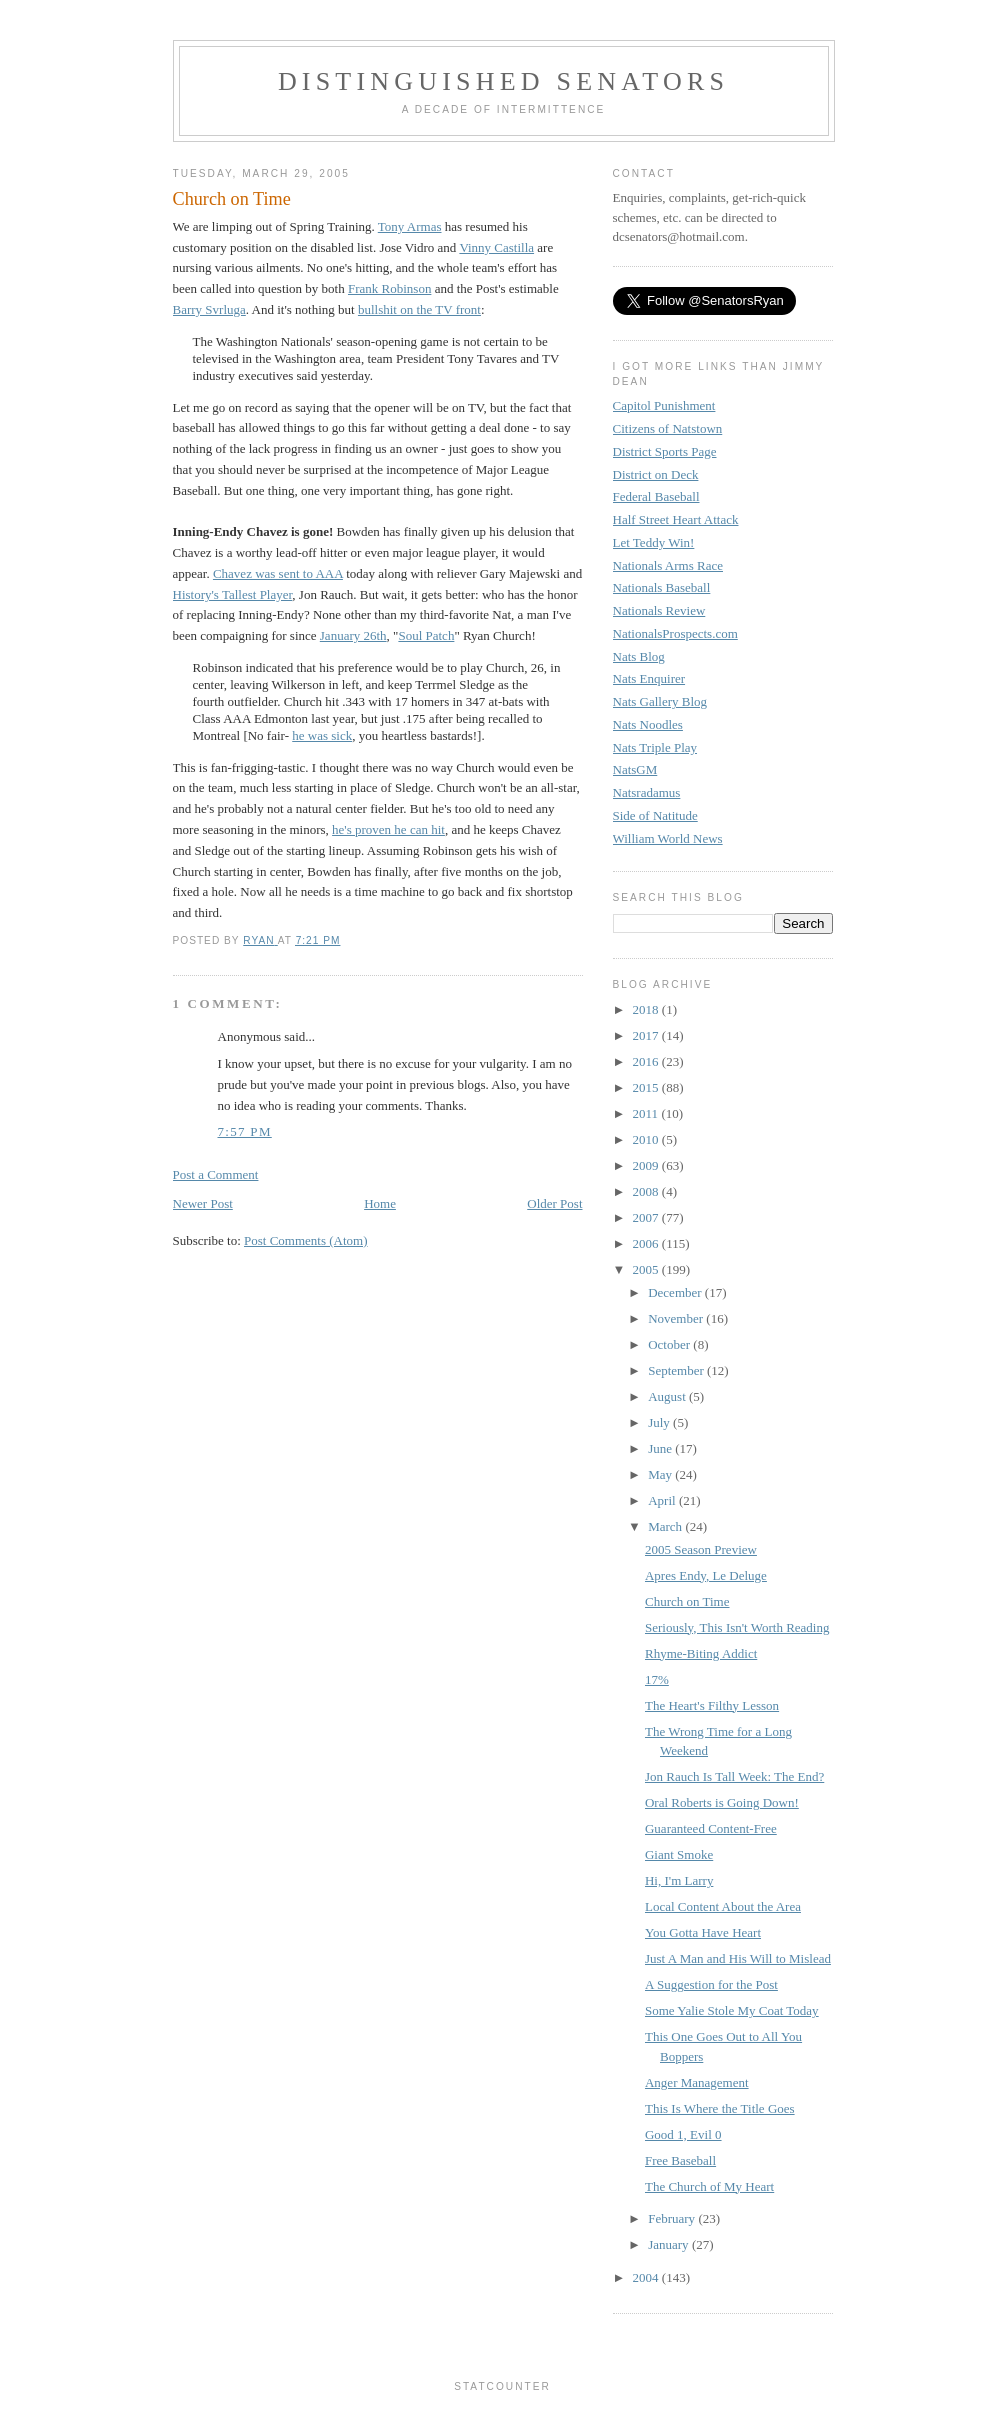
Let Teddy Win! (654, 542)
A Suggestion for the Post (711, 1984)
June (661, 1448)
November (677, 1318)
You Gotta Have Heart (703, 1932)
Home (380, 1203)
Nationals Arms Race (668, 565)
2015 (647, 1087)
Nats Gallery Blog (660, 701)
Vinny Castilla (496, 247)
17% (657, 1679)
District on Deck (656, 474)
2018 (647, 1009)
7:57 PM (245, 1131)
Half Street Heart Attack (676, 519)
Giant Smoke (679, 1854)
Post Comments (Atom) (306, 1240)
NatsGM (635, 769)
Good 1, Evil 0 (683, 2134)
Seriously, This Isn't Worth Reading (737, 1627)
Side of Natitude (655, 815)
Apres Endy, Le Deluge (706, 1575)
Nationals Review (659, 610)
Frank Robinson (389, 288)
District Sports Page (665, 451)
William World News (668, 838)
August (668, 1396)
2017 (647, 1035)
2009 (647, 1165)
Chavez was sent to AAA (278, 573)
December (676, 1292)
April (663, 1500)
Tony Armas (410, 226)
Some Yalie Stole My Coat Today (732, 2010)
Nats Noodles (648, 724)
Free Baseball (680, 2160)
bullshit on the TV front (419, 309)
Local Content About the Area (723, 1906)
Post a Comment (216, 1174)
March (666, 1526)
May (661, 1474)
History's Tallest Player (233, 594)
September (677, 1370)
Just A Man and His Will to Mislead (738, 1958)
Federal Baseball (656, 496)
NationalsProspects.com (675, 633)
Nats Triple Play (655, 747)
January (670, 2244)
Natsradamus (647, 792)
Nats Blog (639, 656)
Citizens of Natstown (668, 428)
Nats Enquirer (649, 678)
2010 (647, 1139)
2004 (647, 2277)
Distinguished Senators (503, 81)
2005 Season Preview (701, 1549)
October (670, 1344)
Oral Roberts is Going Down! (722, 1802)
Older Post (554, 1203)
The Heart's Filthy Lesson (712, 1705)
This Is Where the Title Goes (720, 2108)
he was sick (322, 735)
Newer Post (203, 1203)
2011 (647, 1113)
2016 (647, 1061)
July (660, 1422)
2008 (647, 1191)
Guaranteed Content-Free (711, 1828)
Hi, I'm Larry (679, 1880)
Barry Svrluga (209, 309)
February (673, 2218)
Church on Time (687, 1601)
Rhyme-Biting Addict (701, 1653)
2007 (647, 1217)
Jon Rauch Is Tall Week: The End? (734, 1776)
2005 (647, 1269)
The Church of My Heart (709, 2186)
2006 (647, 1243)
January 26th (353, 635)
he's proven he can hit (388, 829)
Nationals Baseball (662, 587)
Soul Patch (426, 635)
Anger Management (697, 2082)
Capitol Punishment (664, 405)
